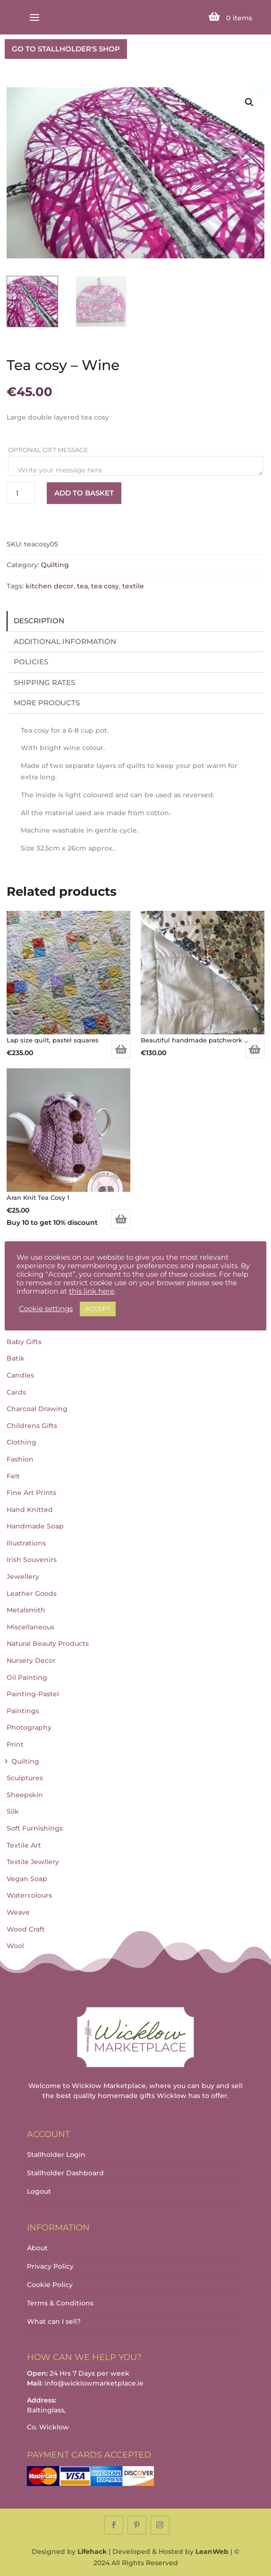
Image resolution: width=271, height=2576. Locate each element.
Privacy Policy (50, 2266)
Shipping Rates (44, 682)
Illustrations (26, 1543)
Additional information (65, 641)
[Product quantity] (21, 493)
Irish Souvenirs (32, 1559)
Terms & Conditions (60, 2303)
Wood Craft (26, 1929)
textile (133, 586)
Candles (20, 1375)
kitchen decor (49, 586)
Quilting (55, 565)
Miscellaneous (30, 1627)
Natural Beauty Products (48, 1643)
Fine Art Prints (31, 1492)
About (37, 2248)
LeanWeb (212, 2551)
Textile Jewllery (33, 1862)
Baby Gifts (24, 1342)
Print (15, 1744)
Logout (39, 2191)
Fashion (20, 1459)
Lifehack (92, 2551)
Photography (29, 1727)
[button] (249, 102)
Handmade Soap (35, 1526)
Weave (18, 1912)
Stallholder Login (56, 2154)
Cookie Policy (50, 2284)
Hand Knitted (30, 1509)
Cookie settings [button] (46, 1309)
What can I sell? (54, 2321)
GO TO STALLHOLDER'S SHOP (66, 48)
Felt (13, 1476)
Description (39, 620)
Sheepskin (25, 1795)
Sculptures (25, 1778)
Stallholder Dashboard (65, 2173)
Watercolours (29, 1895)
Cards (16, 1392)
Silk (13, 1811)
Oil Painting (27, 1677)
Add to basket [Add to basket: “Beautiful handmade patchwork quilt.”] (255, 1049)
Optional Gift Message (49, 450)
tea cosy (105, 586)
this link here (91, 1291)
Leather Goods (32, 1593)
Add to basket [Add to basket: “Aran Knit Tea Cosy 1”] (120, 1219)
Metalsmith (26, 1610)
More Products (47, 702)
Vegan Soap (27, 1878)
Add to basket (84, 492)
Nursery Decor (31, 1660)
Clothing (21, 1442)
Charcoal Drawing (37, 1408)
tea (82, 586)
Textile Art (24, 1845)
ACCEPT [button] (97, 1309)
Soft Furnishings (35, 1828)
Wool (15, 1945)
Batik (16, 1358)
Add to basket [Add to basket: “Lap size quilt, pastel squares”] (120, 1049)
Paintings (23, 1711)
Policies (31, 661)
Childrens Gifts (32, 1425)
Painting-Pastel (33, 1694)
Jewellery (23, 1576)
